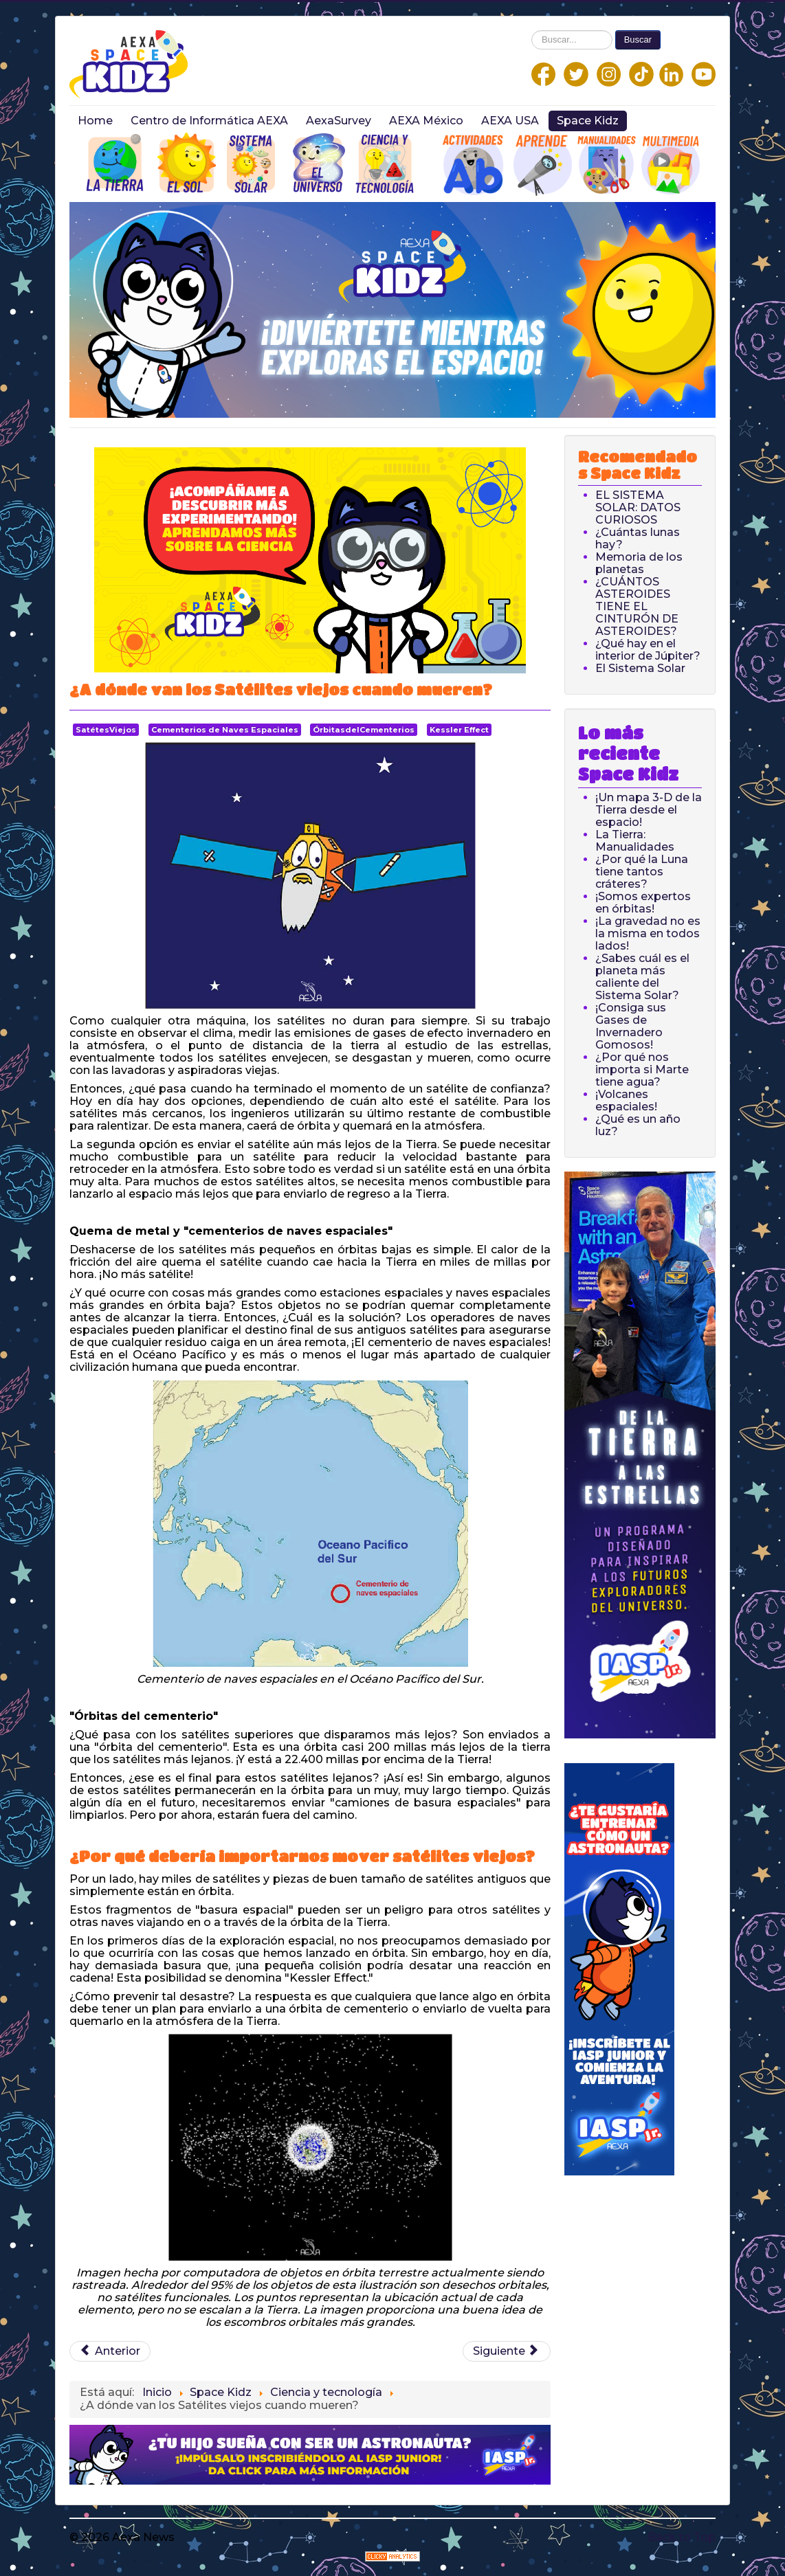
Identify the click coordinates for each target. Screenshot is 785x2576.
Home (95, 120)
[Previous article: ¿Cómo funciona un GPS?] (110, 2351)
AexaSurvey (338, 120)
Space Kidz (588, 120)
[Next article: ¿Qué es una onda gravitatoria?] (507, 2351)
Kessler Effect (459, 730)
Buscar (638, 39)
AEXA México (426, 120)
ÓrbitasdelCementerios (363, 730)
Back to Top (682, 2537)
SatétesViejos (106, 730)
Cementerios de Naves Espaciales (224, 730)
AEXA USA (510, 120)
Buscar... (531, 30)
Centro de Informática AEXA (209, 120)
